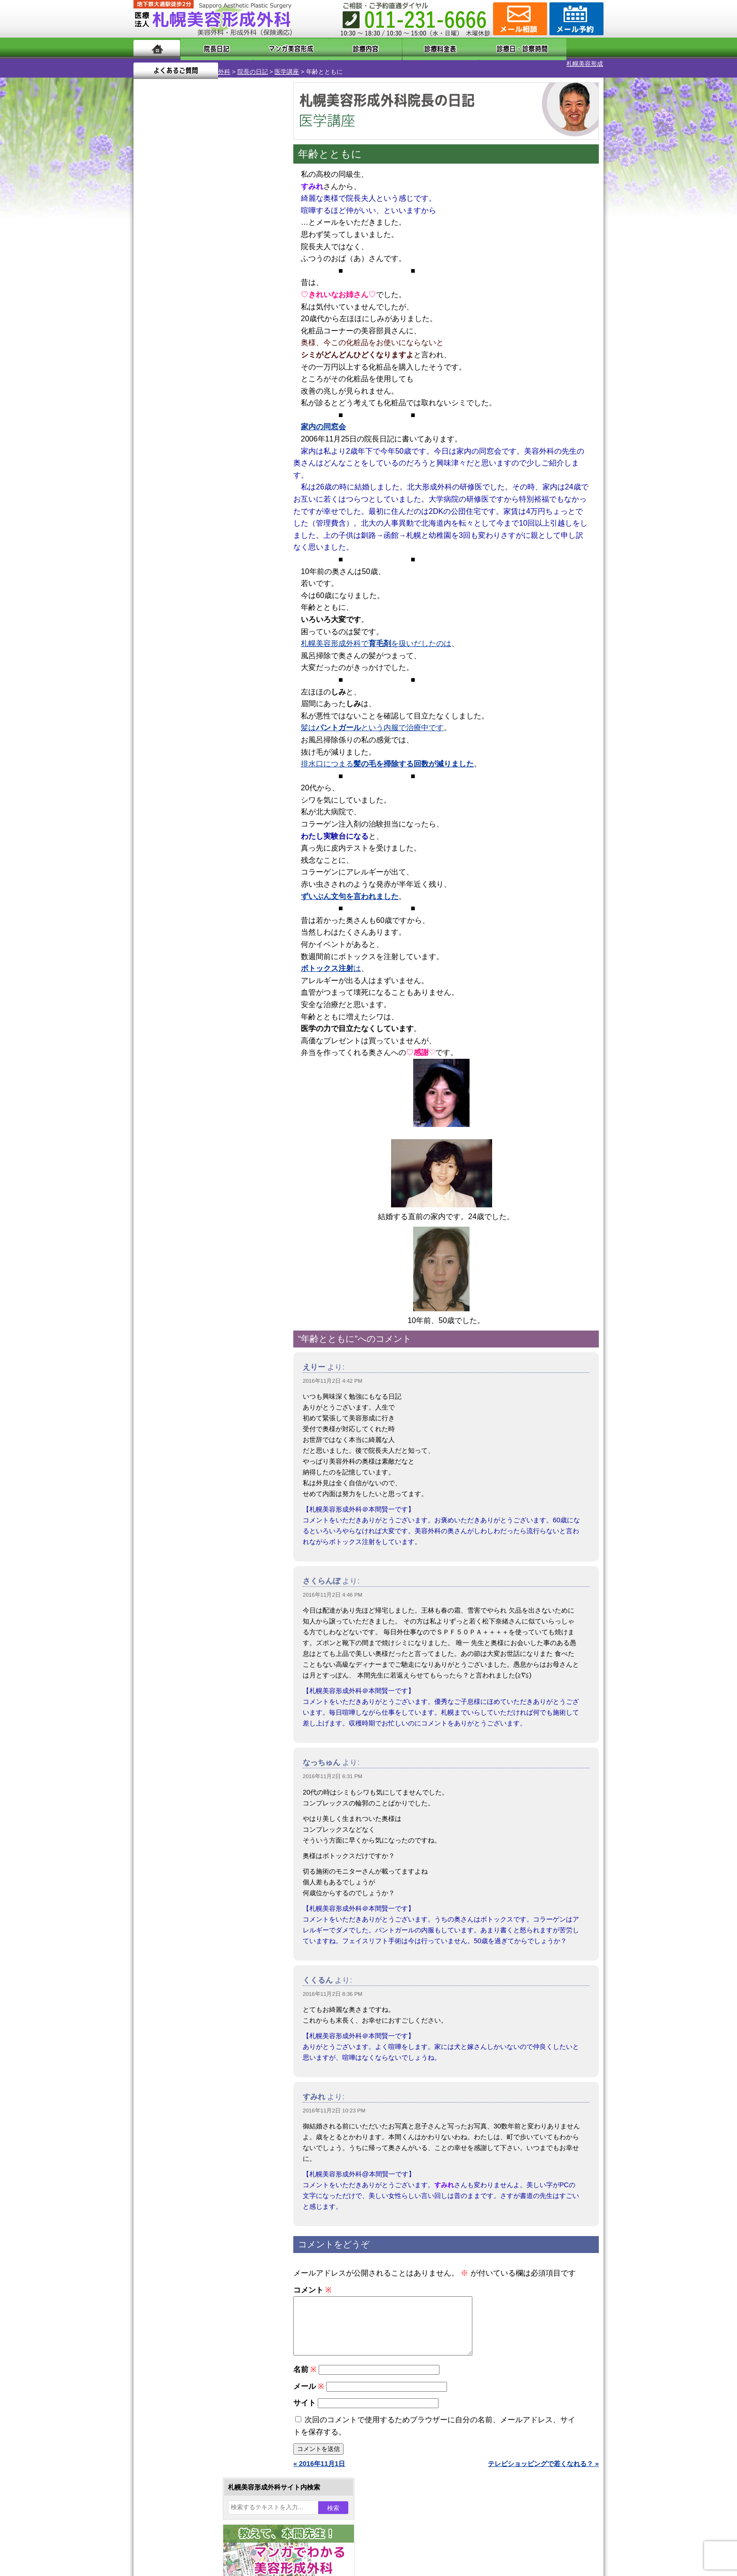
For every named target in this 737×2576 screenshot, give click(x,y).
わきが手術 (199, 912)
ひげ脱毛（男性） (191, 996)
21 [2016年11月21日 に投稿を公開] (168, 337)
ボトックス (181, 1098)
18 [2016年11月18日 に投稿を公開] (239, 323)
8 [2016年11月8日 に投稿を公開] (186, 309)
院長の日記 (204, 63)
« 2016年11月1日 (319, 2467)
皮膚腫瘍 (178, 1064)
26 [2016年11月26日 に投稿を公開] (257, 337)
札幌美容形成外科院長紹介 (191, 1251)
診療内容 (331, 48)
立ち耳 (175, 946)
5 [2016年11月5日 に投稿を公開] (257, 295)
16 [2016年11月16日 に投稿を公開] (203, 323)
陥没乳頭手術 (185, 844)
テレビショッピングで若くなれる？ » (543, 2467)
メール (308, 2390)
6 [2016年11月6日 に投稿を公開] (149, 309)
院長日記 (208, 48)
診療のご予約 (575, 19)
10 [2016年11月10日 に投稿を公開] (221, 309)
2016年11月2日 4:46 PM (332, 1587)
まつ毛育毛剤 (185, 1030)
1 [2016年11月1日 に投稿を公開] (186, 295)
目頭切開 (178, 1081)
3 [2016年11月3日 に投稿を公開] (221, 295)
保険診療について (178, 1234)
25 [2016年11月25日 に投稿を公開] (239, 337)
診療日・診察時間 (471, 48)
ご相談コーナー (519, 19)
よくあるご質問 (561, 48)
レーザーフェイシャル (198, 980)
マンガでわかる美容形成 (269, 48)
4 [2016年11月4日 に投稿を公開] (240, 295)
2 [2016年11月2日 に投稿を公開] (203, 295)
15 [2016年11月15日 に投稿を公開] (185, 323)
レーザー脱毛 (185, 963)
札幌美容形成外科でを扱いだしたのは (376, 635)
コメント (312, 2282)
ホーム (156, 48)
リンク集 (165, 1268)
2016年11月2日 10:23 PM (334, 2102)
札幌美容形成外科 (157, 63)
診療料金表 (391, 48)
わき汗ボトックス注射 (198, 929)
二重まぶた (181, 878)
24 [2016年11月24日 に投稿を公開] (221, 337)
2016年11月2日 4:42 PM (332, 1373)
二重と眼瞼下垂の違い (185, 895)
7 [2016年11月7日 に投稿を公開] (168, 309)
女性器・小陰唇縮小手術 (201, 861)
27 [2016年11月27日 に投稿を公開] (149, 351)
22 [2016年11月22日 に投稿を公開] (185, 337)
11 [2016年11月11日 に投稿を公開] (239, 309)
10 (198, 440)
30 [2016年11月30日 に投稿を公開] (203, 351)
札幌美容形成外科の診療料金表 (198, 1217)
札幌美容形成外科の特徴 (188, 1167)
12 (216, 440)
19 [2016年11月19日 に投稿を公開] (257, 323)
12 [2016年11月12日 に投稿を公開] (257, 309)
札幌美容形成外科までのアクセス (201, 1201)
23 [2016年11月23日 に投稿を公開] (203, 337)
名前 (304, 2373)
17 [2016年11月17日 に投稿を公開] (221, 323)
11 (207, 440)
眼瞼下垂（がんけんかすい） (208, 827)
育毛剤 (175, 1013)
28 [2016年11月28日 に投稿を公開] (168, 351)
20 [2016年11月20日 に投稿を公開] (149, 337)
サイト (304, 2406)
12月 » (178, 369)
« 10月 (150, 369)
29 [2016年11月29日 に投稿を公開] (185, 351)
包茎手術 (178, 1047)
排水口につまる (387, 756)
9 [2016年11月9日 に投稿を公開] (203, 309)
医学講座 (239, 63)
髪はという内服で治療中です (372, 720)
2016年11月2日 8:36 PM (332, 1986)
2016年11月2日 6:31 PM (332, 1768)
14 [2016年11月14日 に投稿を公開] (168, 323)
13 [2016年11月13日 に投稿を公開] (149, 323)
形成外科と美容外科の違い (191, 1184)
